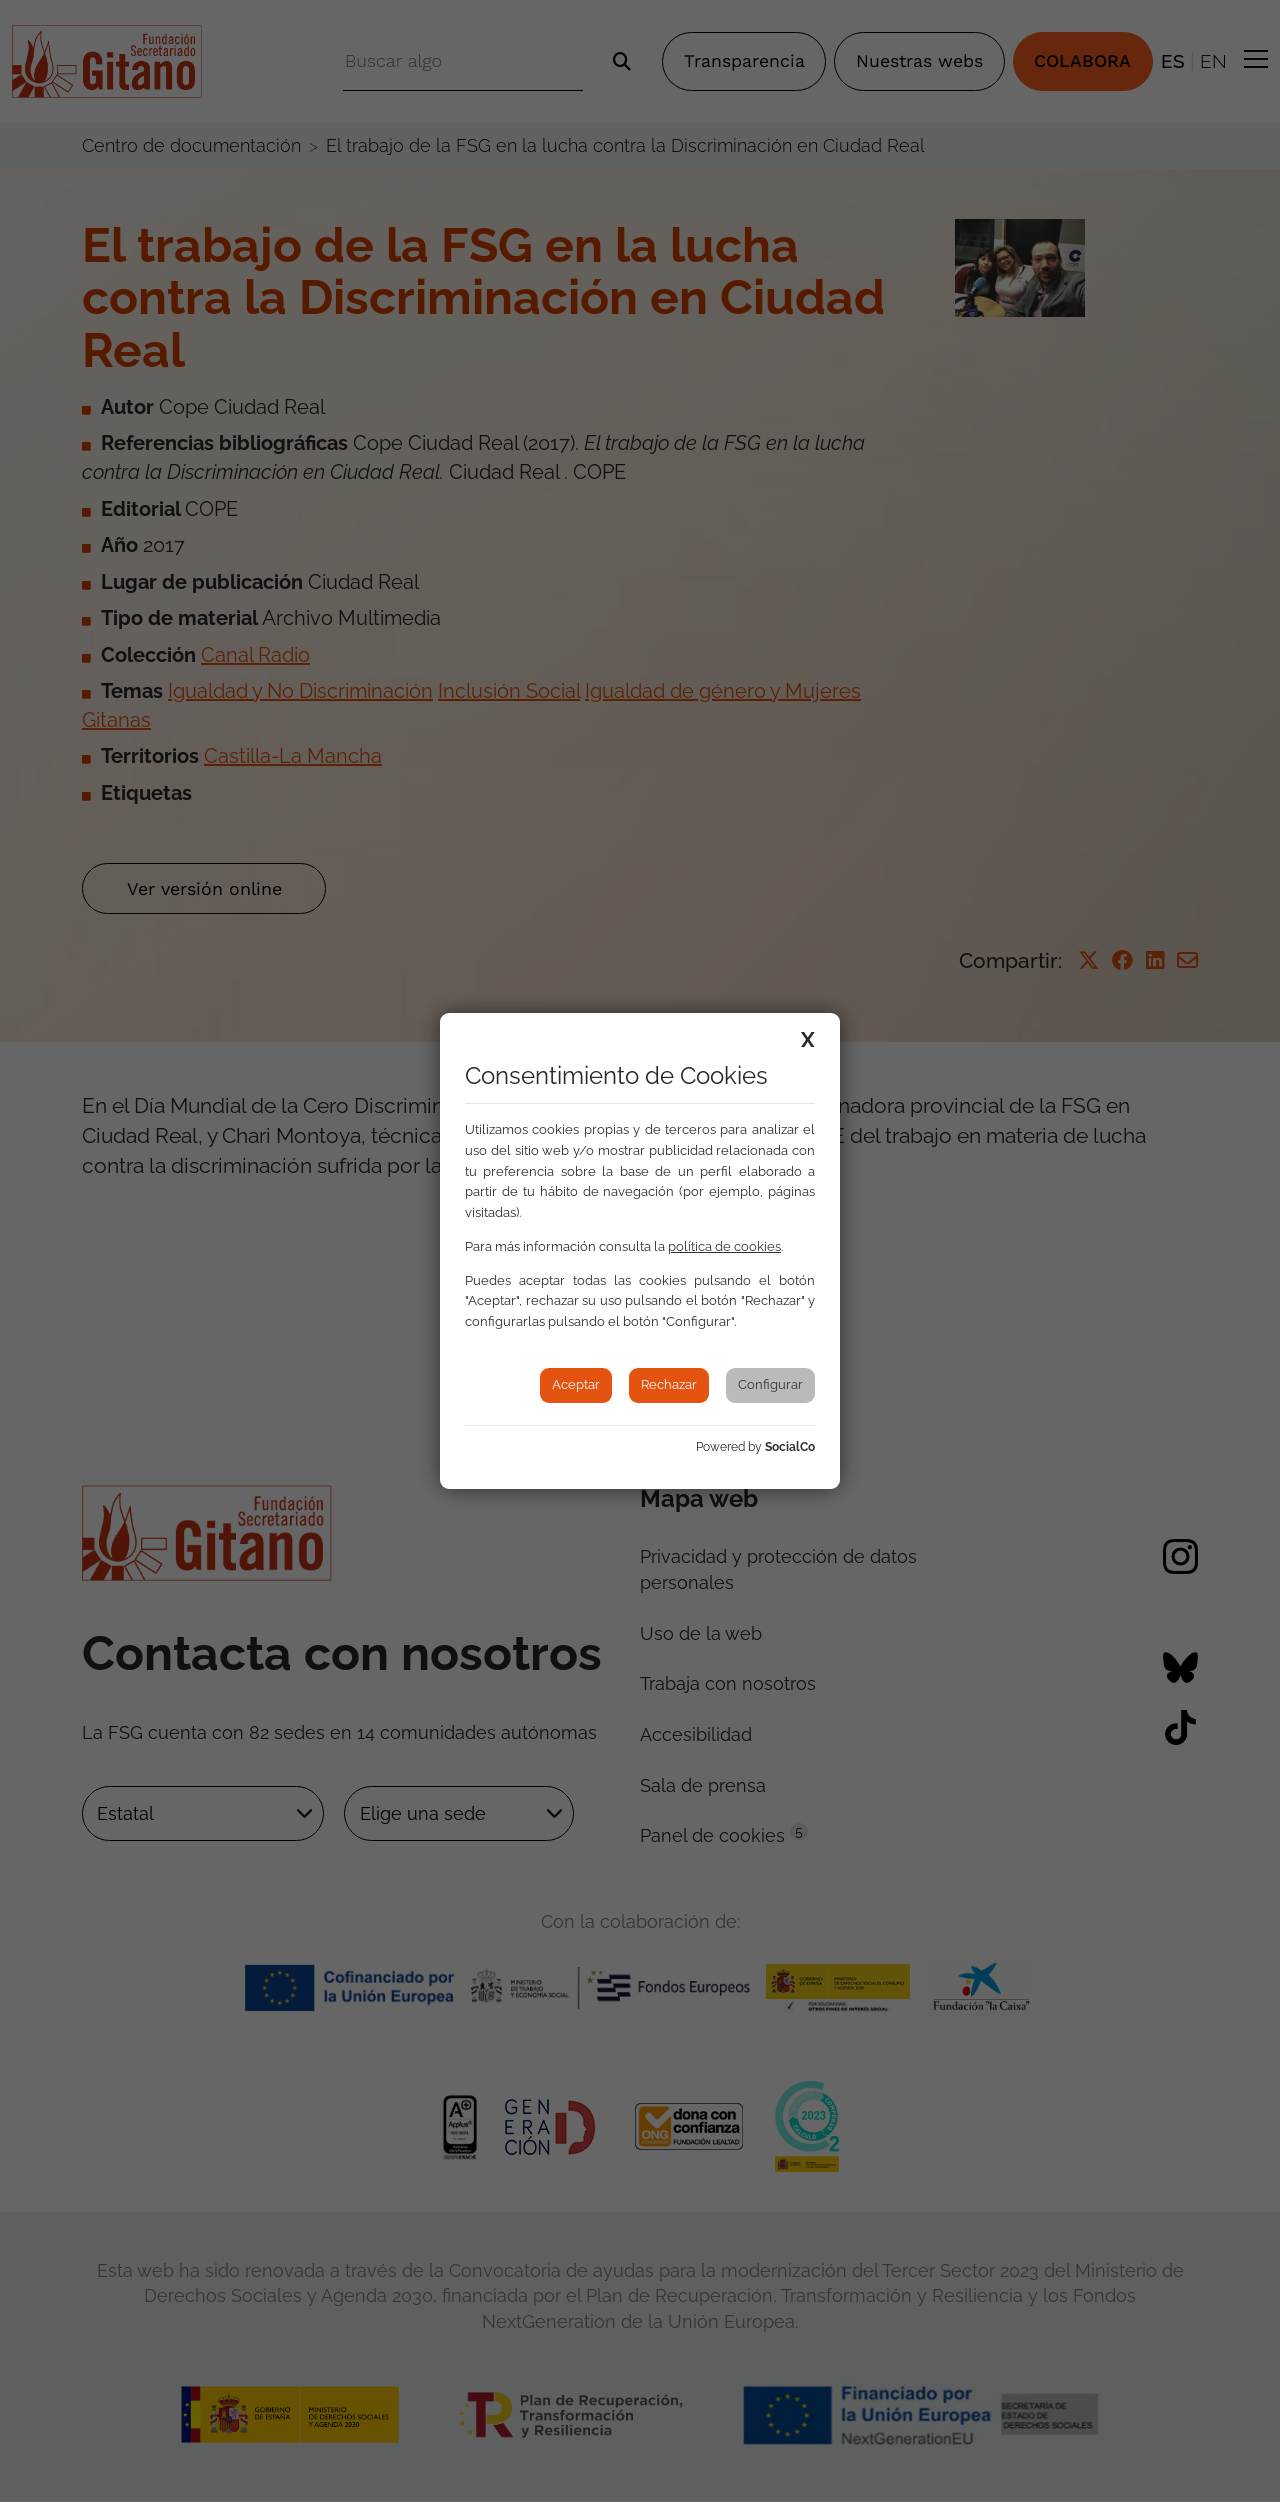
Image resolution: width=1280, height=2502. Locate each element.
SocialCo (790, 1447)
